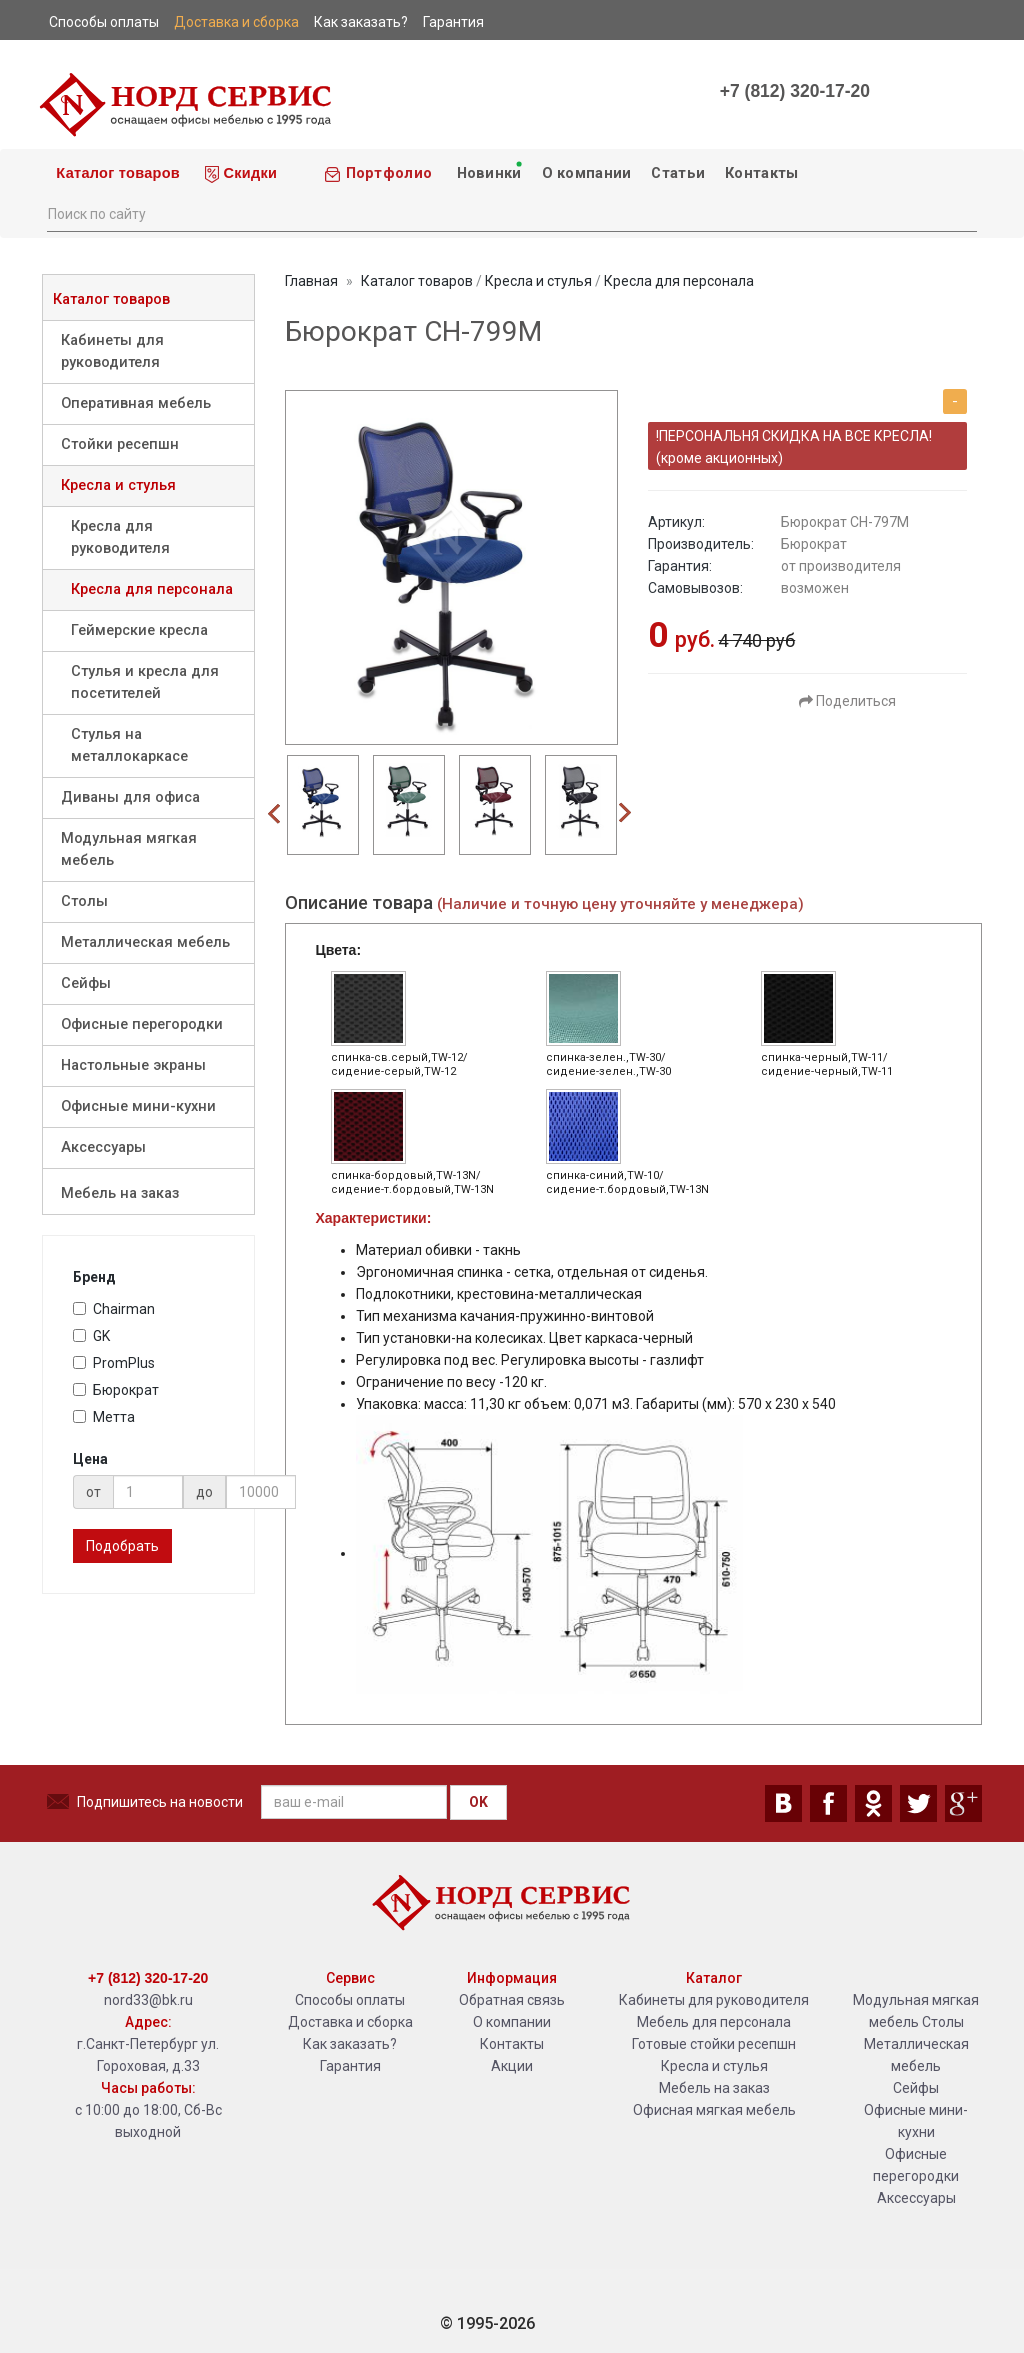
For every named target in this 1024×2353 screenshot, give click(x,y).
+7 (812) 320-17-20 (795, 91)
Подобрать (122, 1546)
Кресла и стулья (118, 485)
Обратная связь (512, 2000)
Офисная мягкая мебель (714, 2110)
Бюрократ (116, 1390)
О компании (587, 173)
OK (478, 1802)
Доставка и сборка (350, 2022)
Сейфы (86, 983)
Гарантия (350, 2066)
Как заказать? (350, 2044)
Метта (104, 1417)
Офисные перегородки (142, 1024)
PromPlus (114, 1363)
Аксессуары (103, 1147)
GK (91, 1336)
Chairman (114, 1309)
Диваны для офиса (130, 797)
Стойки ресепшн (120, 444)
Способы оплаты (350, 2000)
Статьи (678, 173)
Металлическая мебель (145, 942)
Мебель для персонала (714, 2022)
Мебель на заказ (120, 1193)
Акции (512, 2066)
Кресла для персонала (152, 589)
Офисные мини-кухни (138, 1106)
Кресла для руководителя (120, 537)
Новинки (488, 170)
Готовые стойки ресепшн (714, 2044)
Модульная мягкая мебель (129, 849)
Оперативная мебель (136, 403)
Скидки (241, 174)
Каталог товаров (116, 173)
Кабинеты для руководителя (112, 351)
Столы (84, 901)
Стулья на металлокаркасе (129, 745)
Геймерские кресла (139, 630)
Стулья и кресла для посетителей (145, 682)
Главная (311, 281)
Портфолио (378, 173)
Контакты (761, 173)
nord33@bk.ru (148, 2000)
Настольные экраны (133, 1065)
